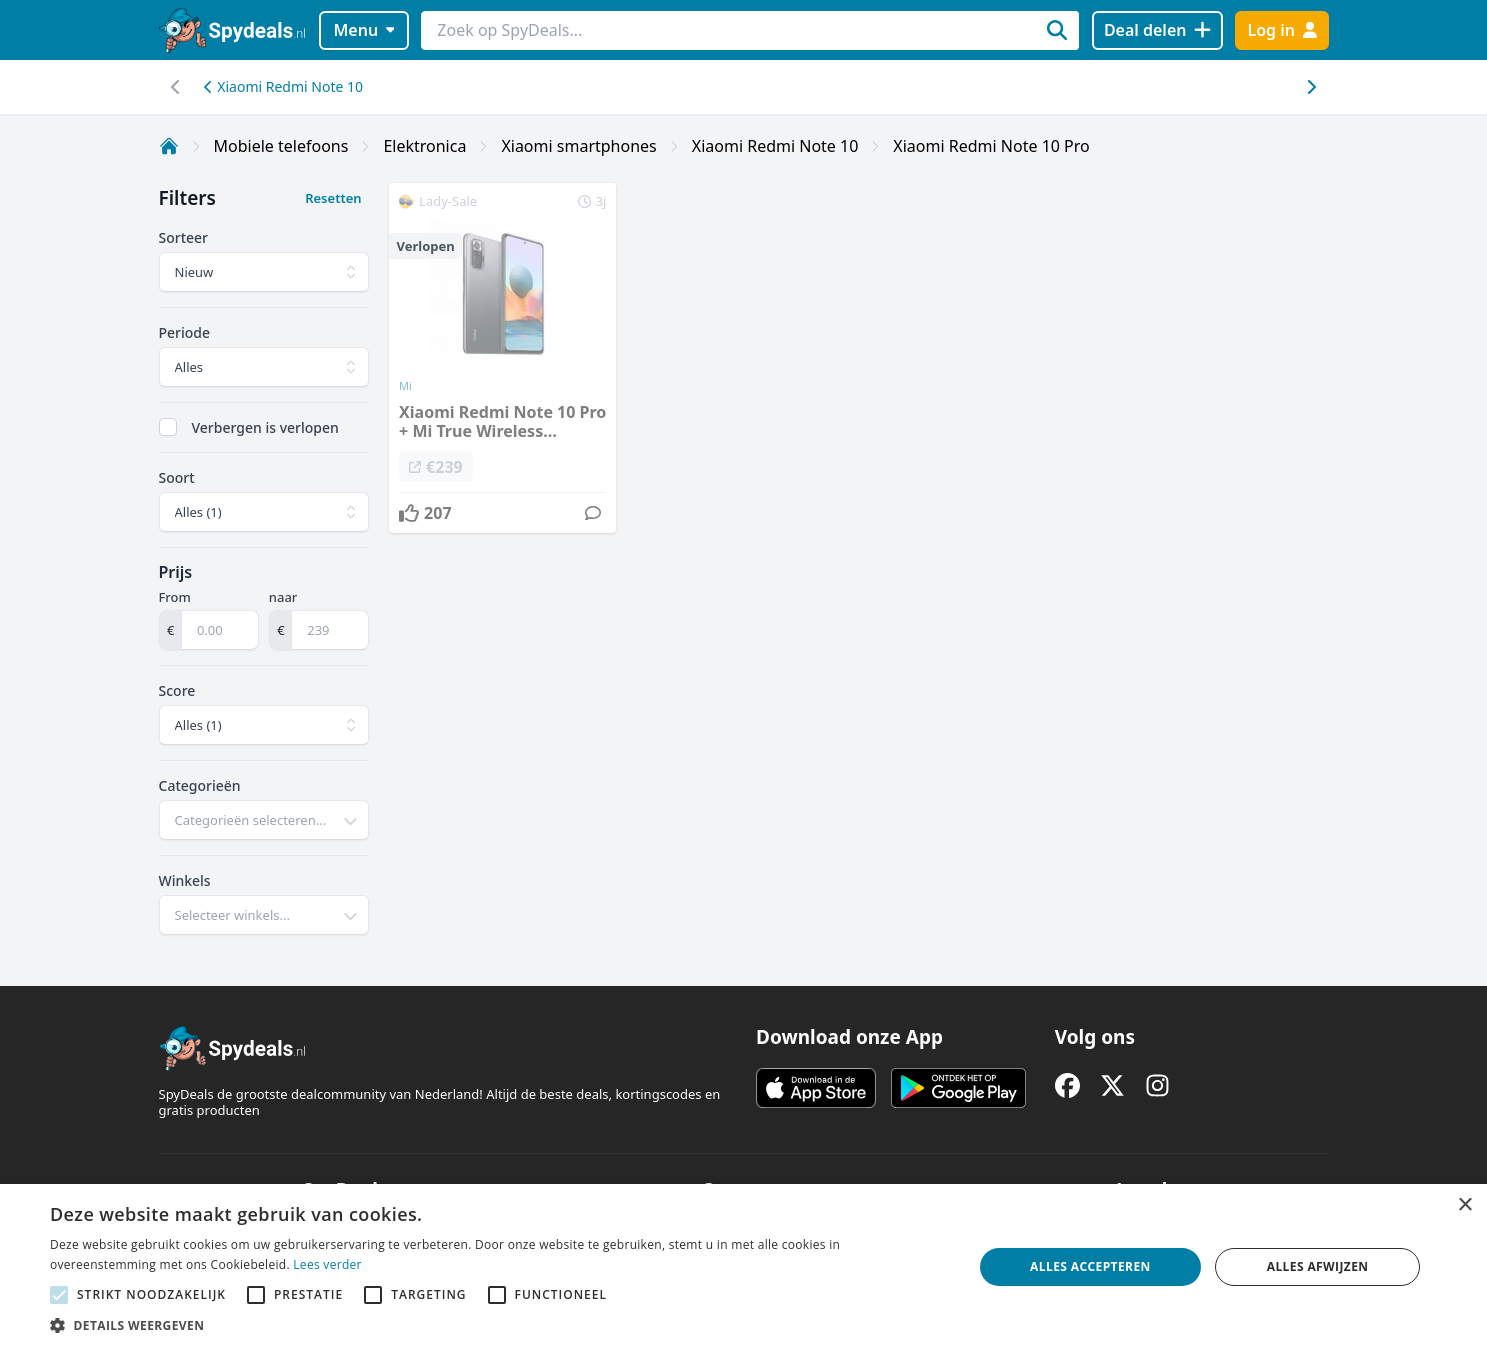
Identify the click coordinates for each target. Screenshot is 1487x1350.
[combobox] (264, 820)
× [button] (1464, 1205)
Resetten (333, 198)
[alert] (743, 1267)
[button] (497, 1325)
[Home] (169, 146)
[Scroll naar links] (1311, 87)
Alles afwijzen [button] (1318, 1266)
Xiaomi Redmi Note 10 (284, 86)
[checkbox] (168, 427)
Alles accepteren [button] (1090, 1266)
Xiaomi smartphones (578, 146)
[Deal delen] (1157, 30)
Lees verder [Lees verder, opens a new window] (327, 1264)
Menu (363, 30)
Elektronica (424, 146)
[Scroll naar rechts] (176, 87)
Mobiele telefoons (281, 146)
